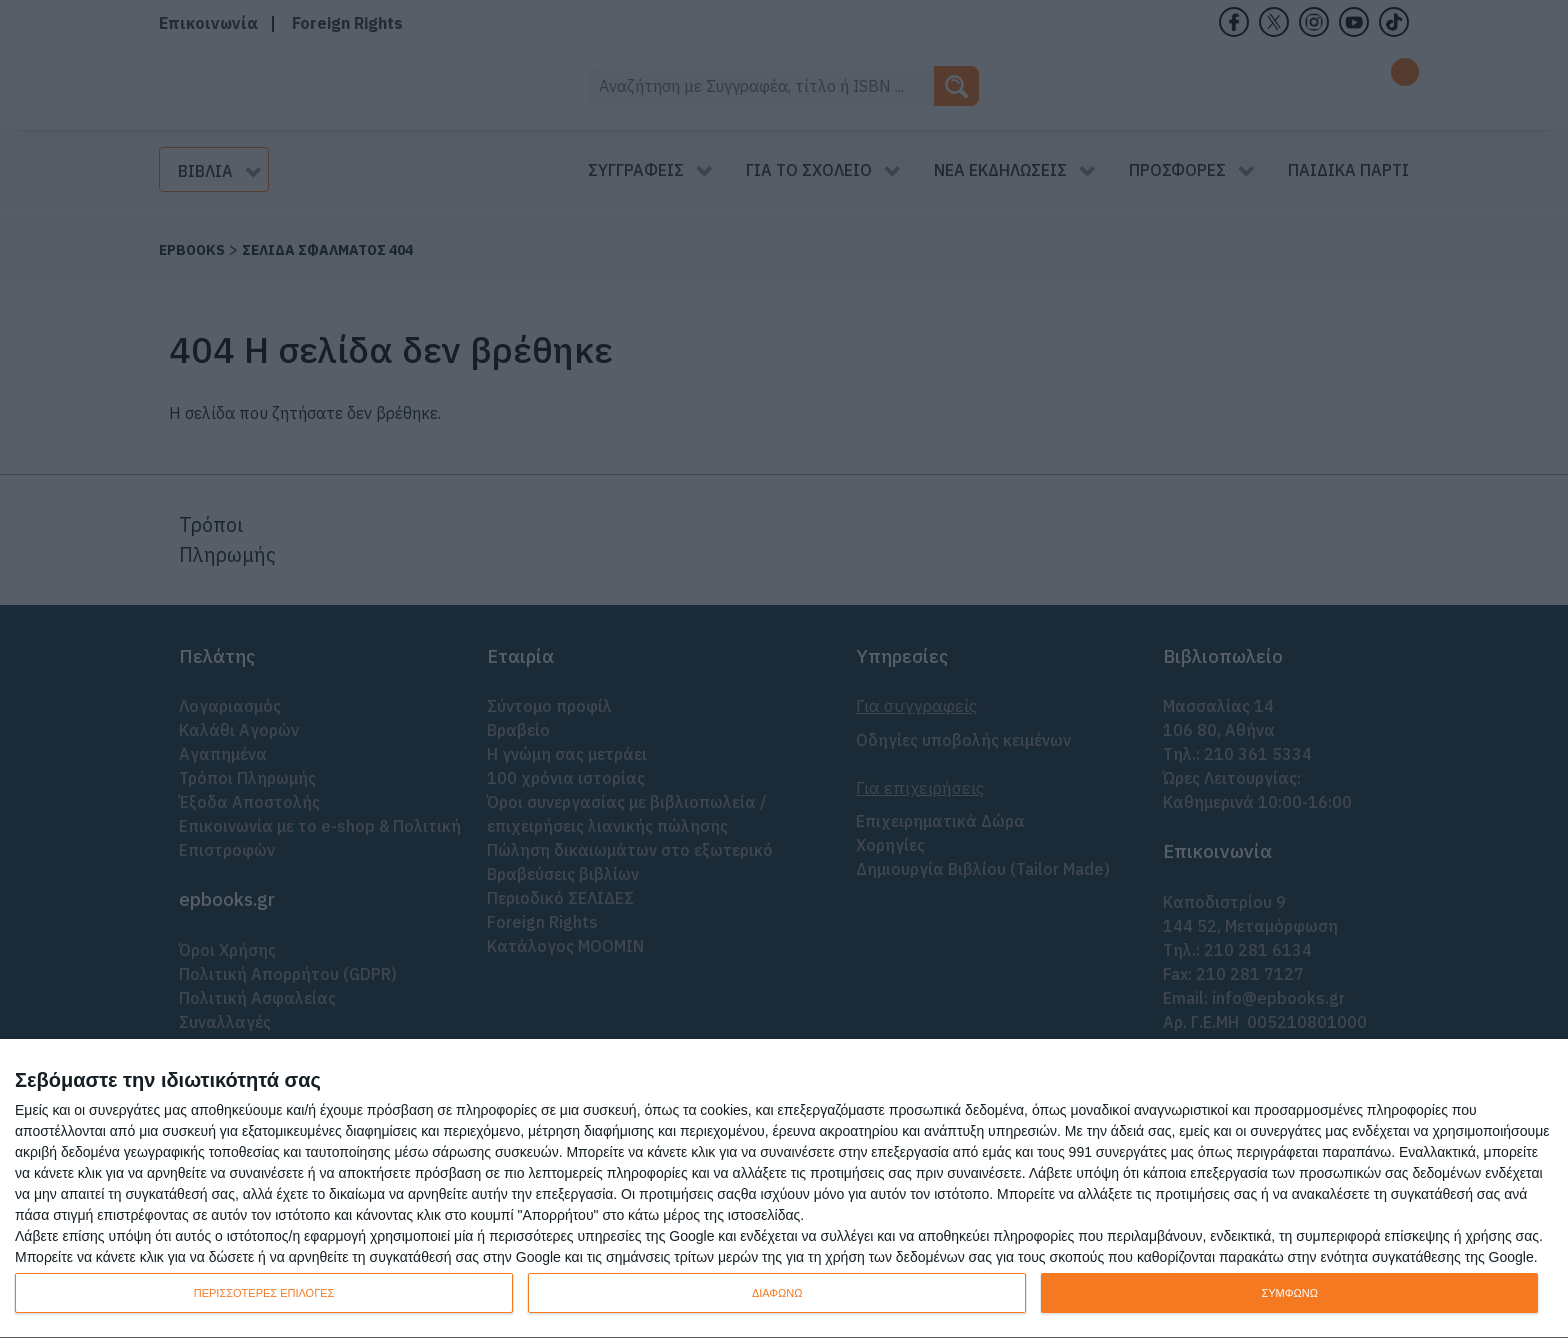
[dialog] (784, 1189)
